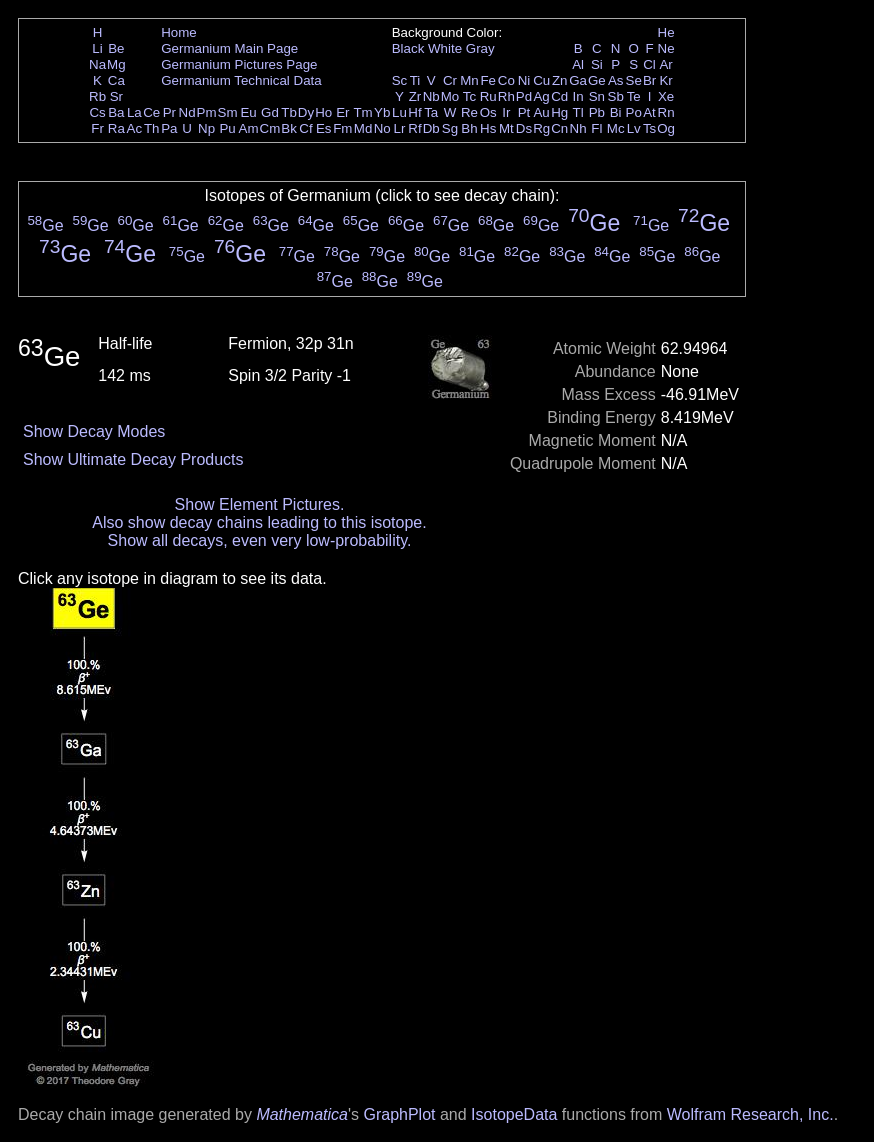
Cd (559, 96)
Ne (666, 48)
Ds (524, 128)
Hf (414, 112)
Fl (596, 128)
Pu (227, 128)
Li (97, 48)
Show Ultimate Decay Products (133, 459)
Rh (506, 96)
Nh (578, 128)
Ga (578, 80)
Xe (666, 96)
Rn (666, 112)
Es (324, 128)
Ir (506, 112)
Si (597, 64)
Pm (207, 112)
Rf (414, 128)
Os (488, 112)
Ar (665, 64)
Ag (541, 96)
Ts (649, 128)
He (666, 32)
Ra (116, 128)
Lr (400, 128)
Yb (382, 112)
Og (666, 128)
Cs (97, 112)
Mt (506, 128)
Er (342, 112)
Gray (480, 48)
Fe (488, 80)
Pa (169, 128)
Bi (616, 112)
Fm (342, 128)
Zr (415, 96)
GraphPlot (399, 1114)
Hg (559, 112)
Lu (399, 112)
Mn (469, 80)
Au (541, 112)
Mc (616, 128)
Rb (97, 96)
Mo (450, 96)
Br (649, 80)
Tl (578, 112)
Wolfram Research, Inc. (750, 1114)
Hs (488, 128)
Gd (270, 112)
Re (469, 112)
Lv (634, 128)
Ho (323, 112)
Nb (431, 96)
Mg (116, 64)
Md (363, 128)
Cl (649, 64)
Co (506, 80)
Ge (597, 80)
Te (634, 96)
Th (152, 128)
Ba (116, 112)
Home (179, 32)
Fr (97, 128)
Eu (248, 112)
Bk (289, 128)
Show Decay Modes (94, 431)
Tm (362, 112)
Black (408, 48)
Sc (400, 80)
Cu (541, 80)
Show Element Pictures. (260, 504)
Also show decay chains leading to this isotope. (259, 522)
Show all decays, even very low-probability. (260, 540)
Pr (169, 112)
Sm (228, 112)
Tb (289, 112)
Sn (597, 96)
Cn (559, 128)
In (578, 96)
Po (634, 112)
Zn (560, 80)
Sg (450, 128)
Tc (469, 96)
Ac (135, 128)
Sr (116, 96)
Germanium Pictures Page (239, 64)
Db (431, 128)
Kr (665, 80)
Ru (488, 96)
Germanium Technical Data (241, 80)
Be (116, 48)
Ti (415, 80)
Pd (524, 96)
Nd (187, 112)
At (649, 112)
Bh (469, 128)
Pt (524, 112)
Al (578, 64)
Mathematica (302, 1114)
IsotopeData (514, 1114)
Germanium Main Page (229, 48)
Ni (524, 80)
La (134, 112)
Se (634, 80)
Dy (306, 112)
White (445, 48)
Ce (151, 112)
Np (206, 128)
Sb (616, 96)
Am (249, 128)
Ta (431, 112)
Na (97, 64)
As (616, 80)
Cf (305, 128)
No (382, 128)
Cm (270, 128)
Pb (597, 112)
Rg (541, 128)
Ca (116, 80)
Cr (450, 80)
